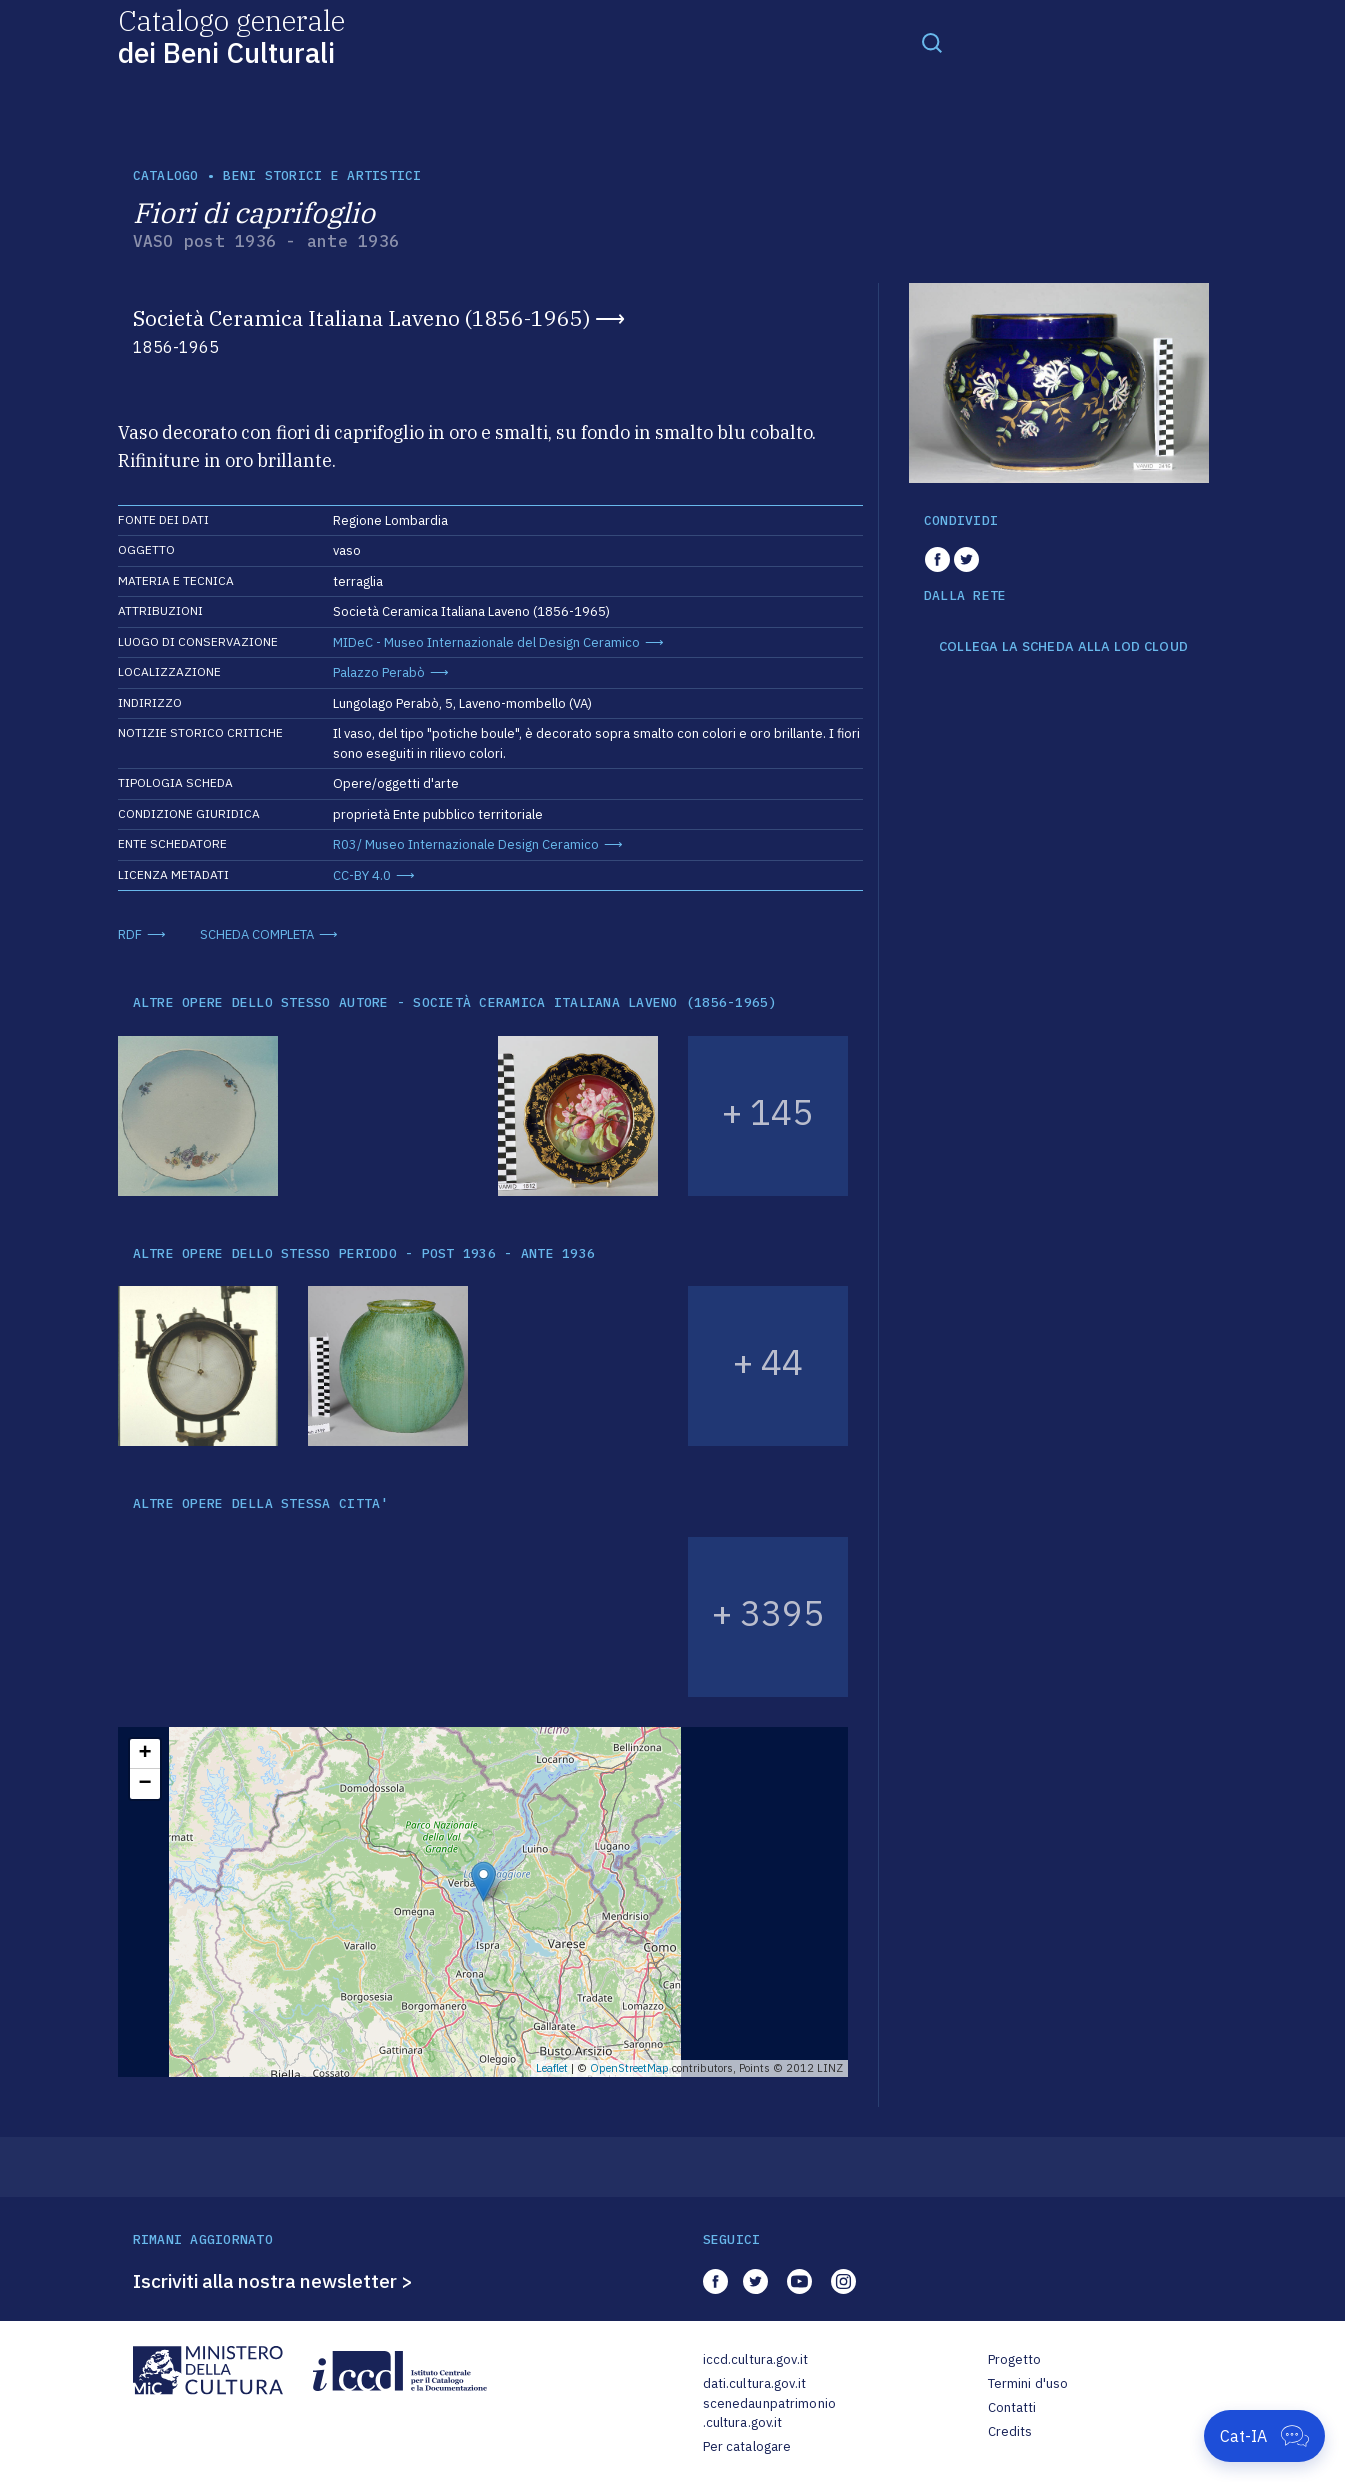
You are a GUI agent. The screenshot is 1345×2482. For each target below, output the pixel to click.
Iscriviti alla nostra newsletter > (273, 2281)
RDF (130, 934)
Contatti (1012, 2407)
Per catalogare (747, 2446)
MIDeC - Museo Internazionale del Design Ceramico (486, 642)
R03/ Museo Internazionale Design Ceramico (466, 844)
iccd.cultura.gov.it (755, 2359)
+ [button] (144, 1754)
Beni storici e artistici (322, 175)
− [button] (144, 1784)
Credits (1010, 2431)
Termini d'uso (1028, 2383)
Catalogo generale (231, 35)
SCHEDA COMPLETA (257, 934)
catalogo (166, 175)
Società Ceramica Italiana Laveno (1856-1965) (361, 318)
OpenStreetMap (629, 2068)
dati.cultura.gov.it (754, 2383)
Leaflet (552, 2068)
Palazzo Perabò (379, 672)
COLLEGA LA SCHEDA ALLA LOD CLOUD (1063, 647)
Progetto (1015, 2359)
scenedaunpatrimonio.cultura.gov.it (769, 2413)
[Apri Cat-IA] (1264, 2436)
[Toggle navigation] (932, 42)
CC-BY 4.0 (362, 875)
